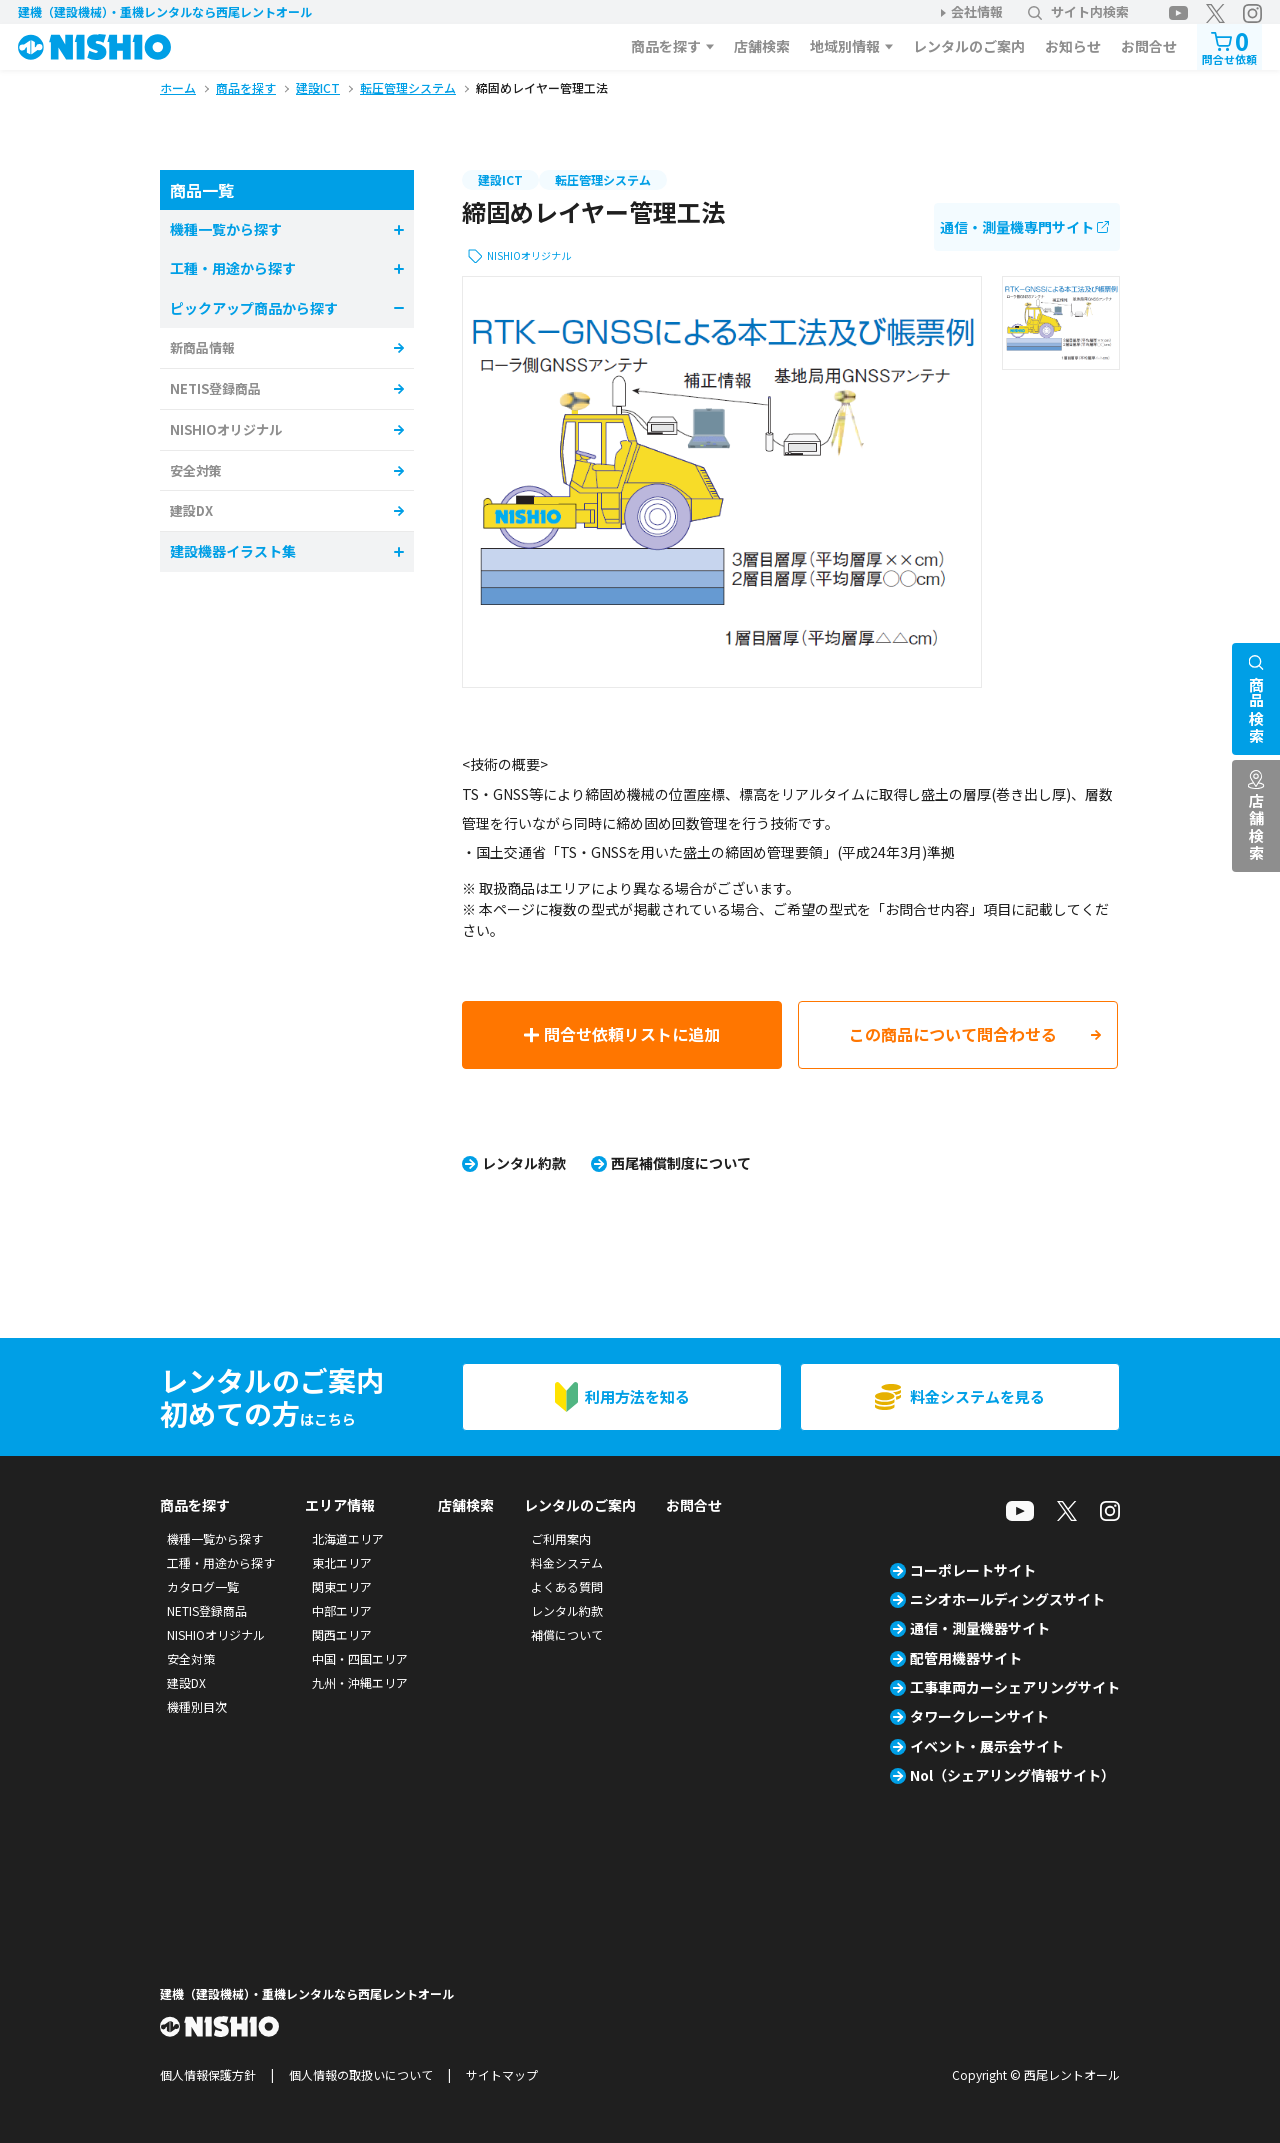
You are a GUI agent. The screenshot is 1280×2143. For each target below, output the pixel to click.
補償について (567, 1634)
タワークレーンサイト (979, 1716)
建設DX (191, 510)
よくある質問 (567, 1586)
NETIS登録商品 (215, 388)
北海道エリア (348, 1538)
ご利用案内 (561, 1538)
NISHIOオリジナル (529, 255)
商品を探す (666, 46)
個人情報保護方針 (208, 2074)
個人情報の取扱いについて (361, 2074)
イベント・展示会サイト (987, 1746)
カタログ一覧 (203, 1586)
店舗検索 (762, 46)
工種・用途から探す (221, 1562)
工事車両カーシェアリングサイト (1015, 1687)
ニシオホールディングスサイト (1007, 1599)
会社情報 (977, 11)
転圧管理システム (603, 179)
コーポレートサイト (973, 1570)
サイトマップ (502, 2074)
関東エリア (342, 1586)
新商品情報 (202, 347)
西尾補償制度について (681, 1163)
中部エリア (342, 1610)
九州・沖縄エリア (360, 1682)
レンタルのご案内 (969, 46)
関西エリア (342, 1634)
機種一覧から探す (215, 1538)
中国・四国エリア (360, 1658)
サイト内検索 (1078, 11)
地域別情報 (845, 46)
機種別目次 (197, 1706)
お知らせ (1073, 46)
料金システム (567, 1562)
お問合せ (1149, 46)
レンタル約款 (524, 1163)
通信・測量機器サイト (980, 1628)
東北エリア (342, 1562)
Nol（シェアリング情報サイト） (1012, 1775)
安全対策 (196, 470)
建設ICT (500, 179)
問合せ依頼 (1229, 45)
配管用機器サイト (966, 1658)
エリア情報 (340, 1505)
